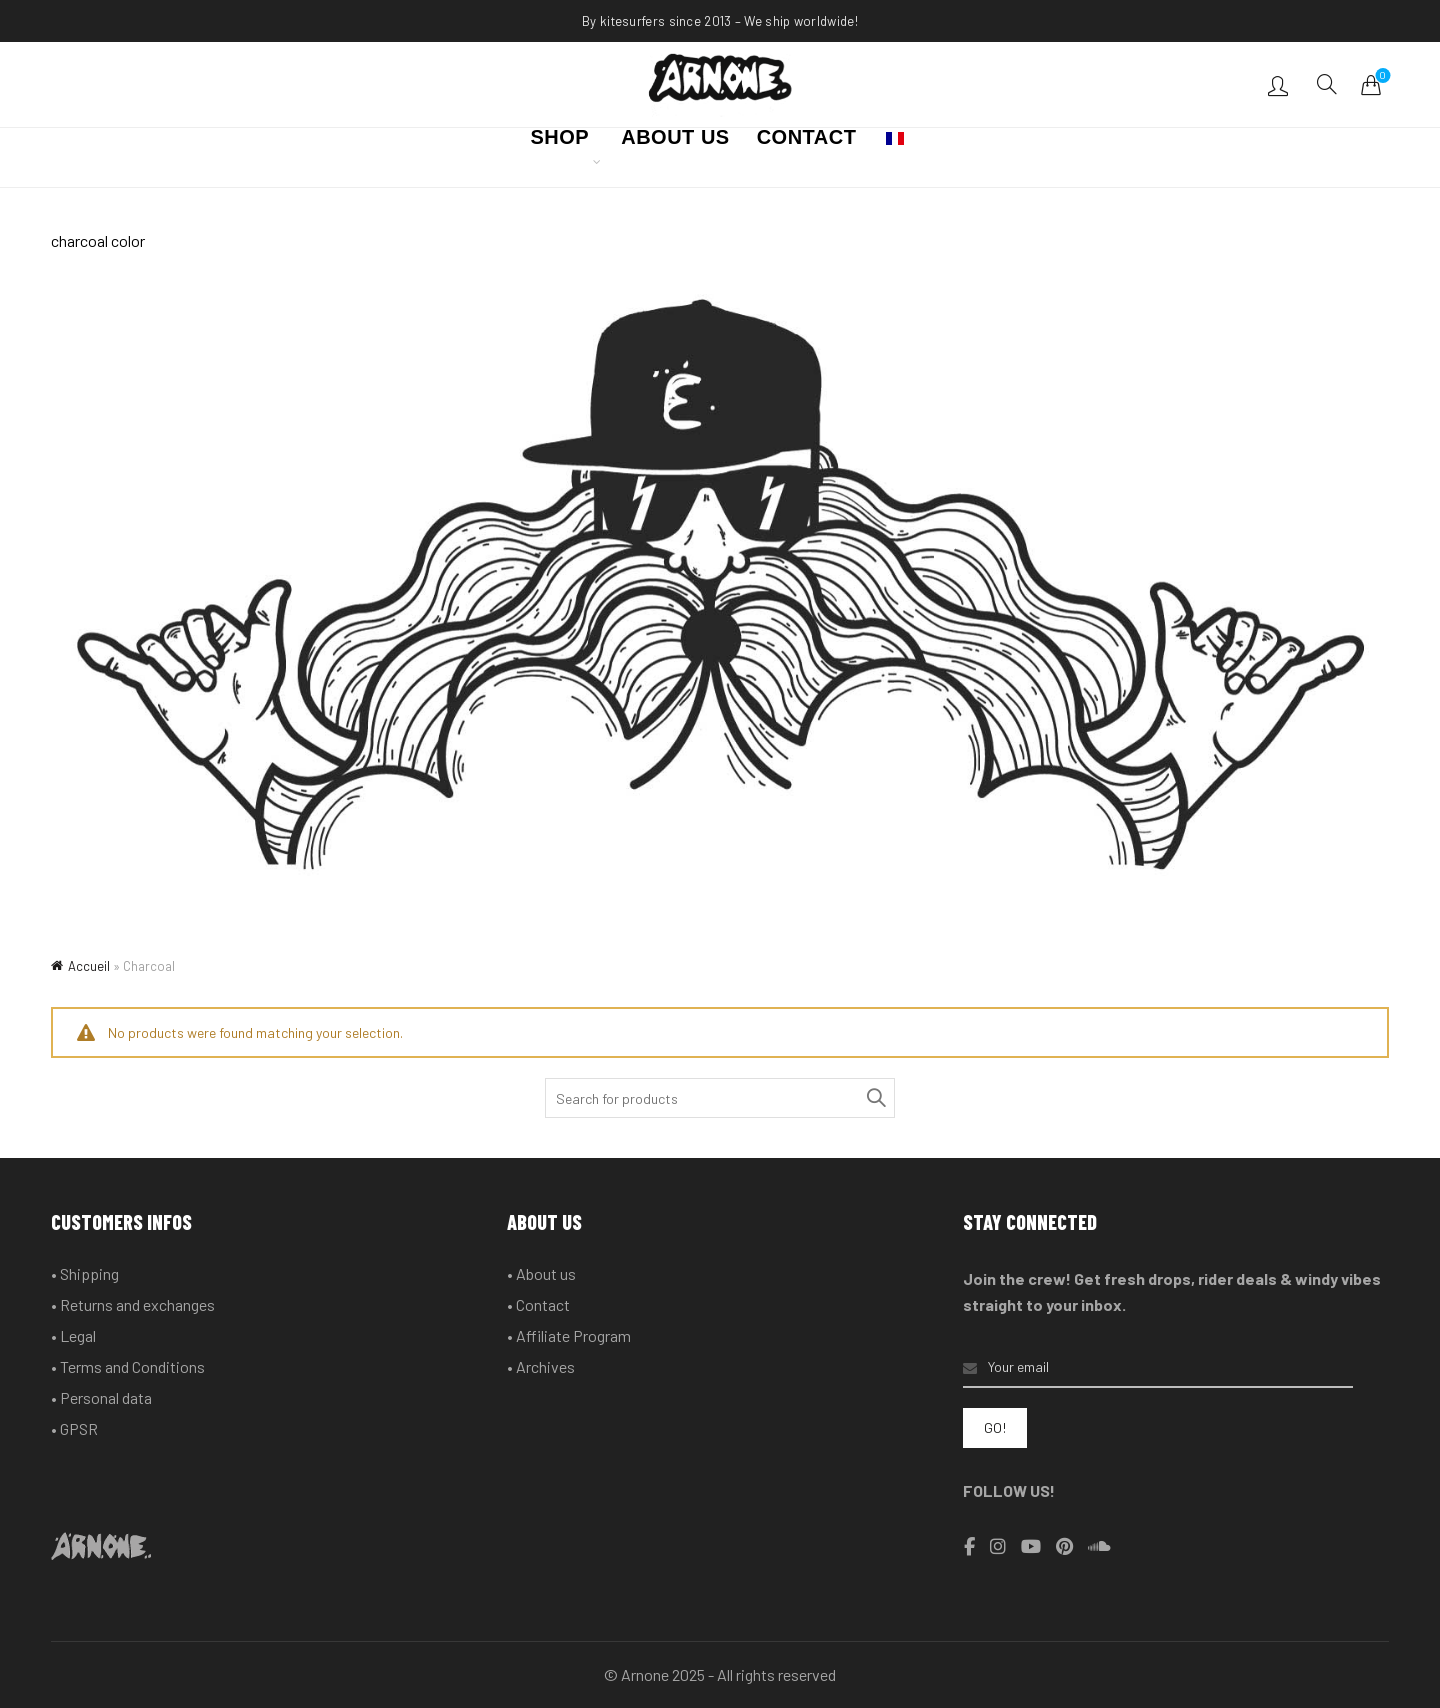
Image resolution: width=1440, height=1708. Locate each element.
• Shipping (85, 1273)
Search (875, 1098)
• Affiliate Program (569, 1335)
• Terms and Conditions (128, 1366)
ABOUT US (675, 142)
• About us (541, 1273)
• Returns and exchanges (133, 1304)
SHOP (560, 142)
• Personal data (101, 1397)
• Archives (541, 1366)
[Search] (1327, 84)
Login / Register (1280, 85)
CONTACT (807, 142)
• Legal (73, 1335)
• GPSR (74, 1428)
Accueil (89, 966)
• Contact (538, 1304)
